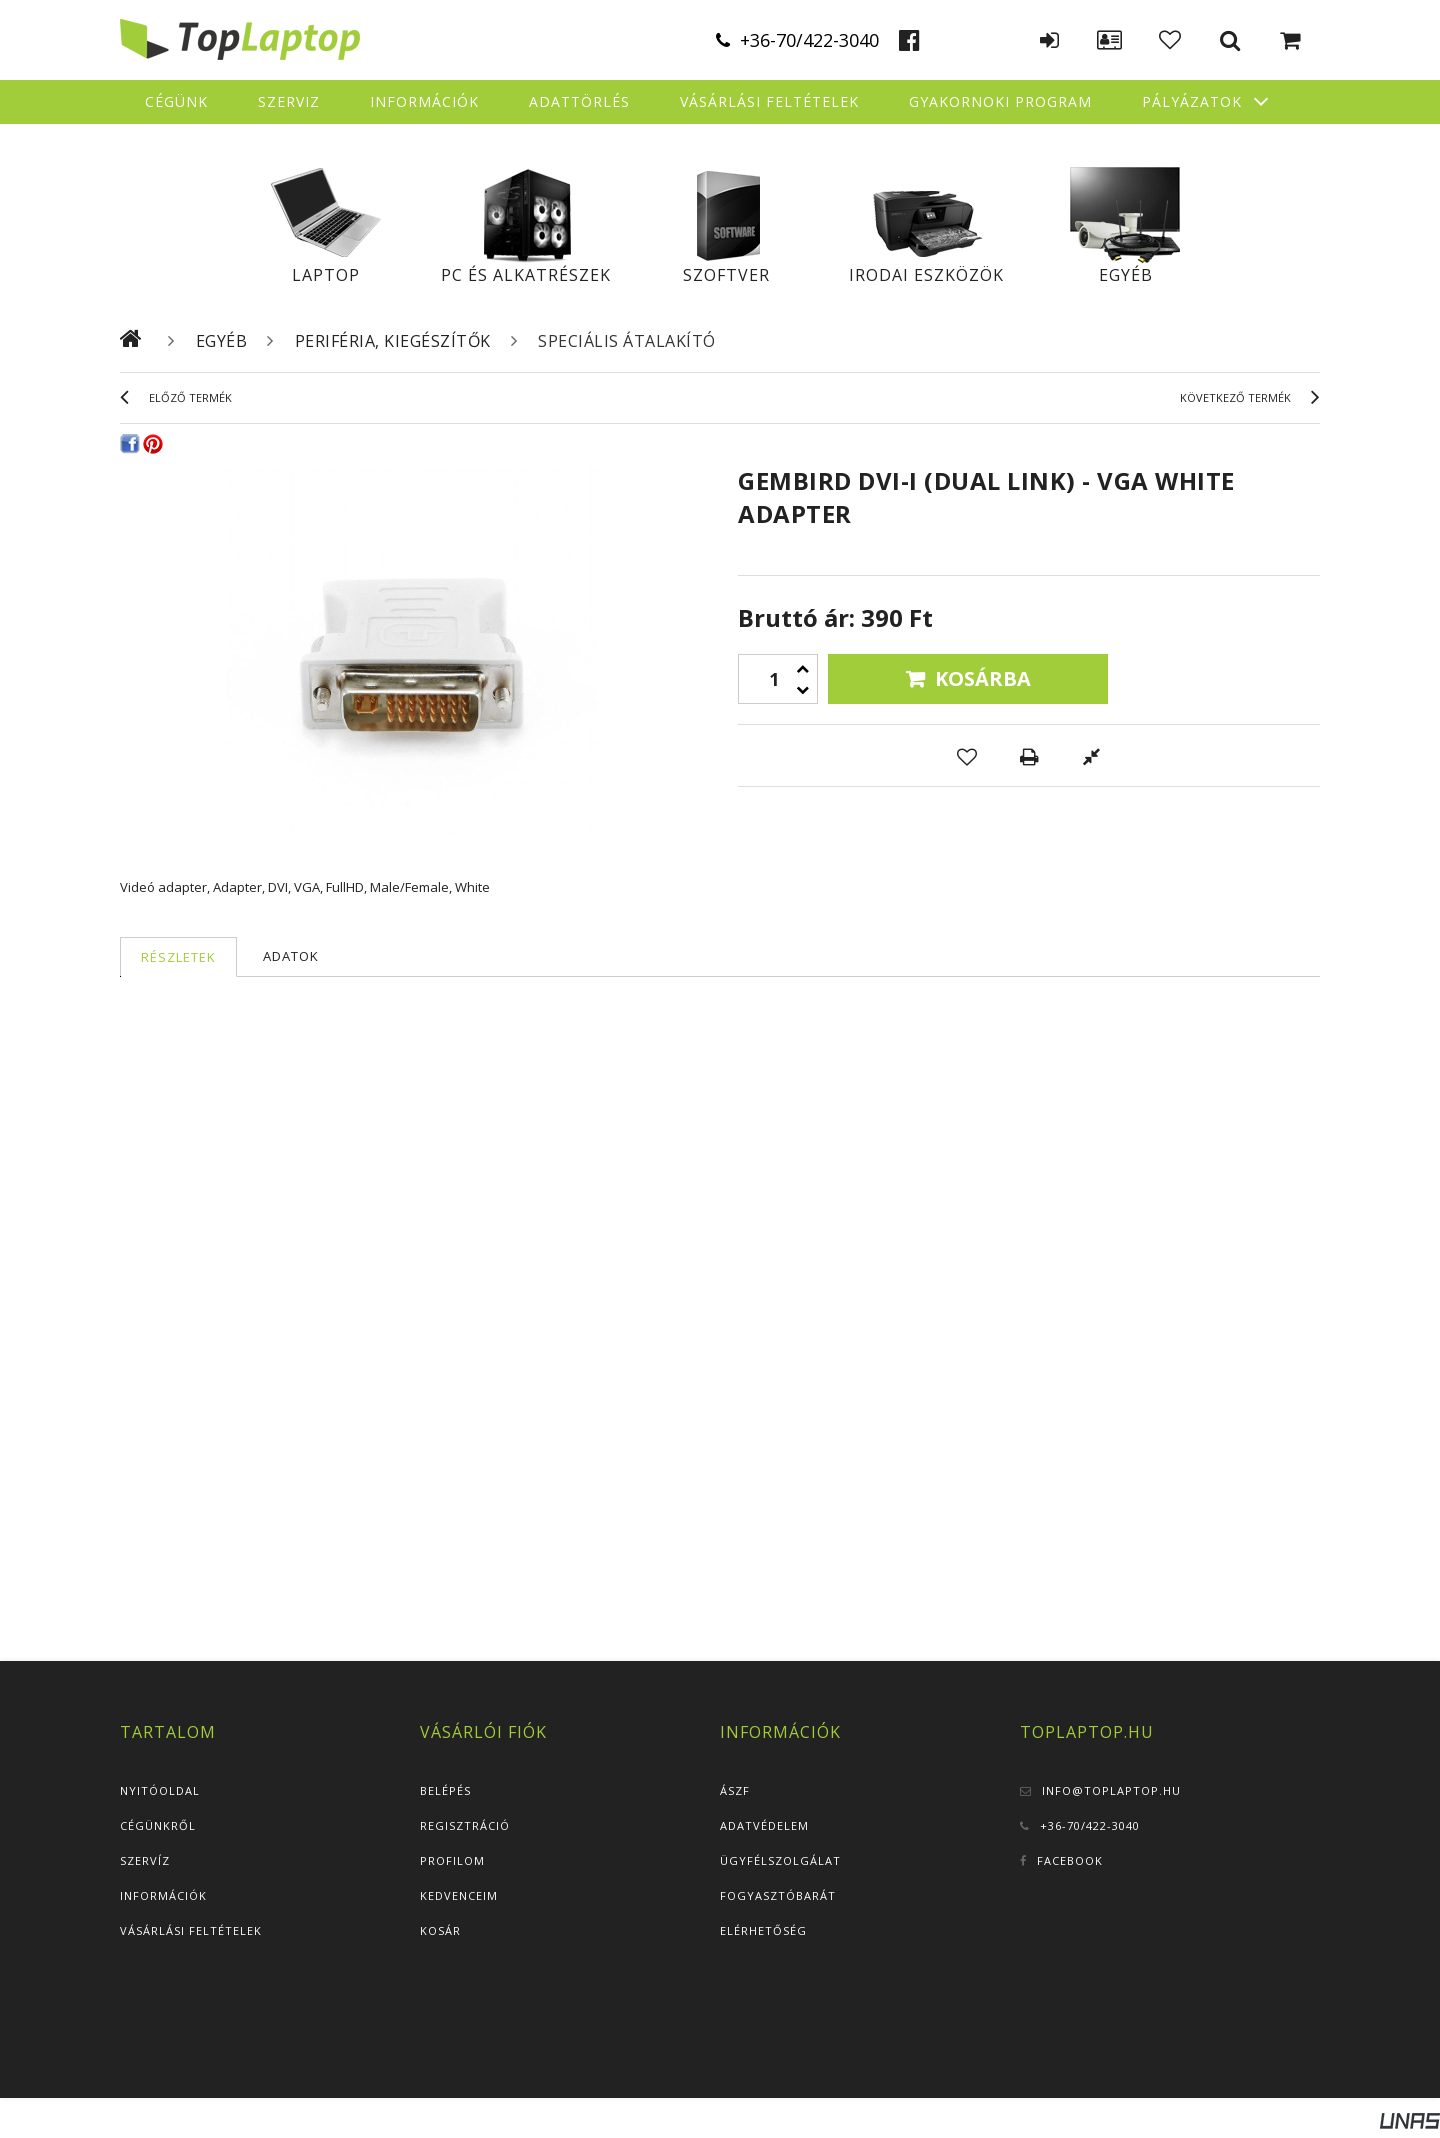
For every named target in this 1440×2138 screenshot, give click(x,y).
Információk (163, 1895)
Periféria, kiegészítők (393, 341)
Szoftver (726, 275)
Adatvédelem (764, 1825)
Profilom (452, 1860)
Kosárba (983, 678)
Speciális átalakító (627, 341)
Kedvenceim (459, 1895)
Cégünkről (158, 1825)
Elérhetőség (763, 1930)
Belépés (445, 1790)
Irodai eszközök (926, 275)
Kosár (440, 1930)
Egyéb (1126, 275)
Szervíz (145, 1860)
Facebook (1070, 1860)
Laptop (326, 275)
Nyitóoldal (160, 1790)
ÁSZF (735, 1790)
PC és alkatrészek (526, 275)
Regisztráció (465, 1825)
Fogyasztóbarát (778, 1895)
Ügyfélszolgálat (780, 1860)
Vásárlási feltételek (191, 1930)
